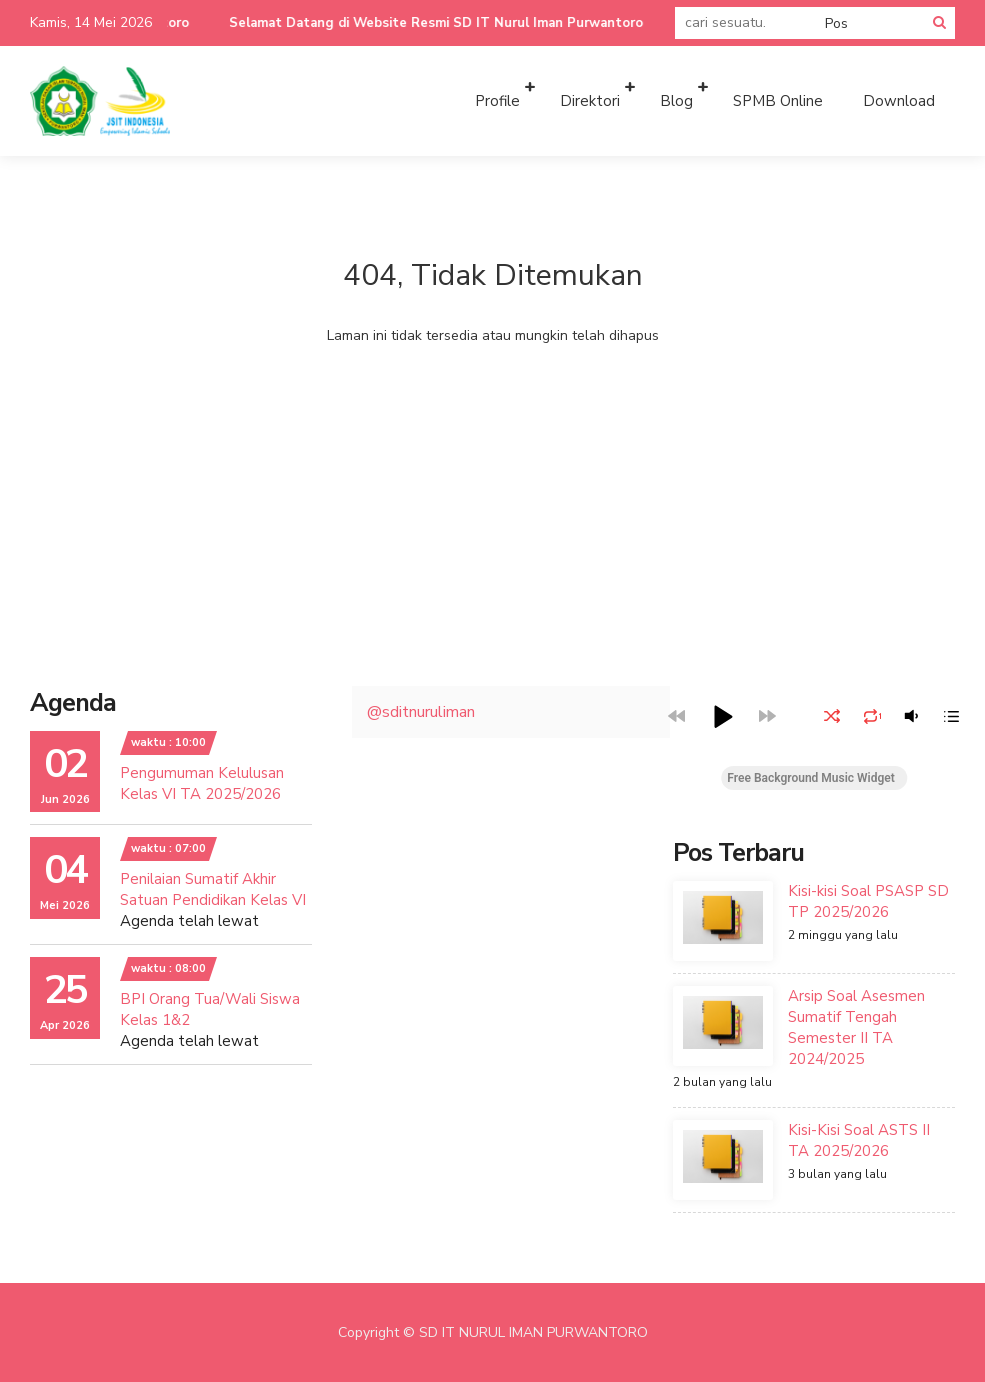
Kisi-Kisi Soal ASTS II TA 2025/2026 (859, 1140)
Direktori (590, 101)
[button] (722, 716)
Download (899, 101)
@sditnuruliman (421, 712)
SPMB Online (778, 101)
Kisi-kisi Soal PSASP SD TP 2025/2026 (868, 901)
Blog (676, 101)
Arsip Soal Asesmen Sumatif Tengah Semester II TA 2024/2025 (856, 1027)
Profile (497, 101)
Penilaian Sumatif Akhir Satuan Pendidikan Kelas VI (213, 889)
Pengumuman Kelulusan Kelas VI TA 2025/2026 (202, 783)
